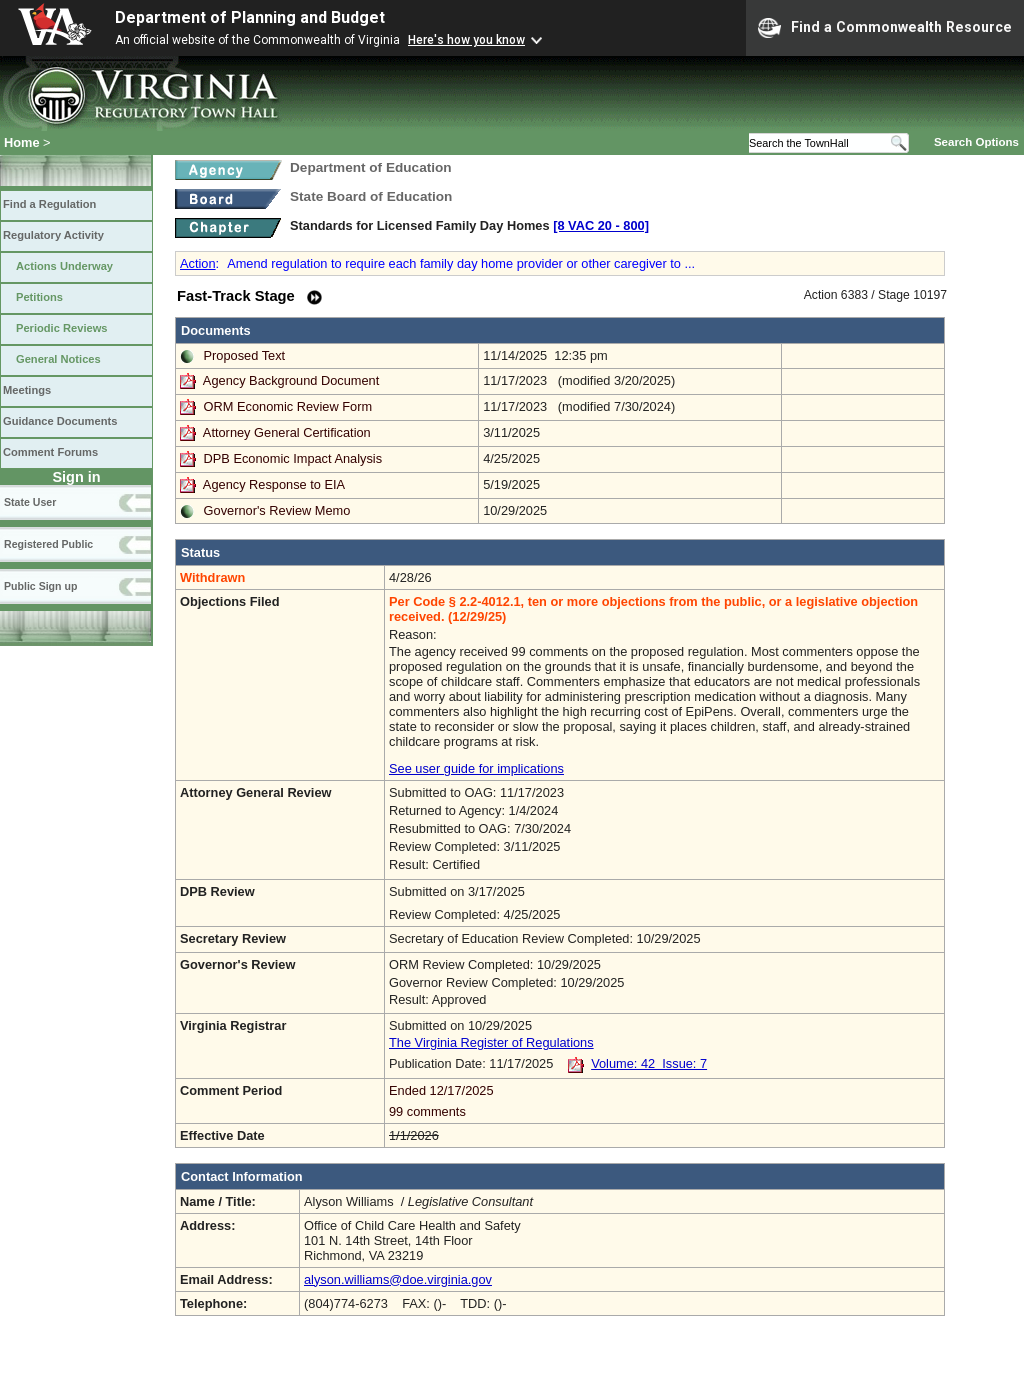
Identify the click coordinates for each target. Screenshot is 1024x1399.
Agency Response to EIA (274, 484)
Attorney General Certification (287, 432)
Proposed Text (245, 355)
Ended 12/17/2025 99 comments (664, 1101)
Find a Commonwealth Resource (885, 28)
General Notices (58, 359)
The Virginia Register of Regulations (491, 1042)
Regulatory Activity (53, 235)
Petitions (39, 297)
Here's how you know (466, 40)
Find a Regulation (49, 204)
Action (198, 263)
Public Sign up (40, 586)
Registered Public (48, 544)
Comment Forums (50, 452)
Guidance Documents (60, 421)
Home (22, 142)
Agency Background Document (291, 380)
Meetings (27, 390)
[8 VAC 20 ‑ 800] (601, 225)
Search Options (976, 142)
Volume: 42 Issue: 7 (649, 1063)
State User (30, 502)
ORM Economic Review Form (288, 406)
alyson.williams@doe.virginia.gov (398, 1279)
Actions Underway (64, 266)
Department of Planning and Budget (250, 17)
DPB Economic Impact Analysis (293, 458)
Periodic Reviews (62, 328)
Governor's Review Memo (277, 510)
